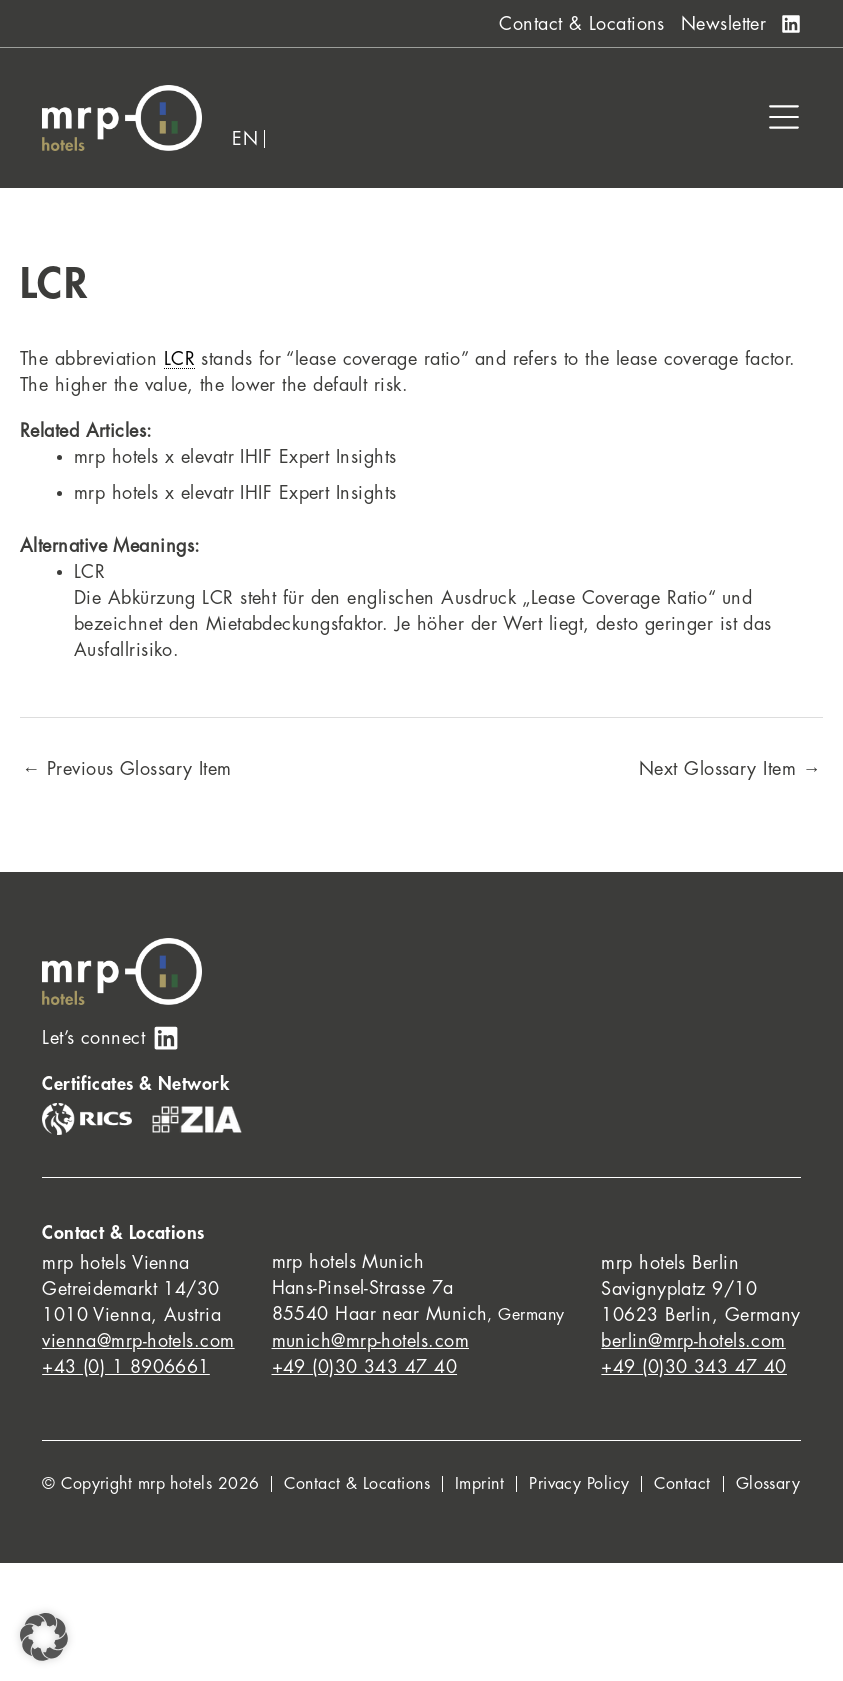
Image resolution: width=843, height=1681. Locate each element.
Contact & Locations (582, 24)
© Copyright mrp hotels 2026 (150, 1484)
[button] (44, 1637)
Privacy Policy (579, 1484)
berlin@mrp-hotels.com (693, 1341)
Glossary (768, 1484)
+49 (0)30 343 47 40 (365, 1367)
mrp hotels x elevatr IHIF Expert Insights (235, 457)
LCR (89, 572)
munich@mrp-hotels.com (370, 1341)
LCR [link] (179, 359)
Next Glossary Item (730, 769)
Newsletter (724, 24)
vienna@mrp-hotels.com (138, 1341)
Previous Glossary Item (127, 769)
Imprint (479, 1484)
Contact (682, 1484)
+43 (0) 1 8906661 (126, 1367)
